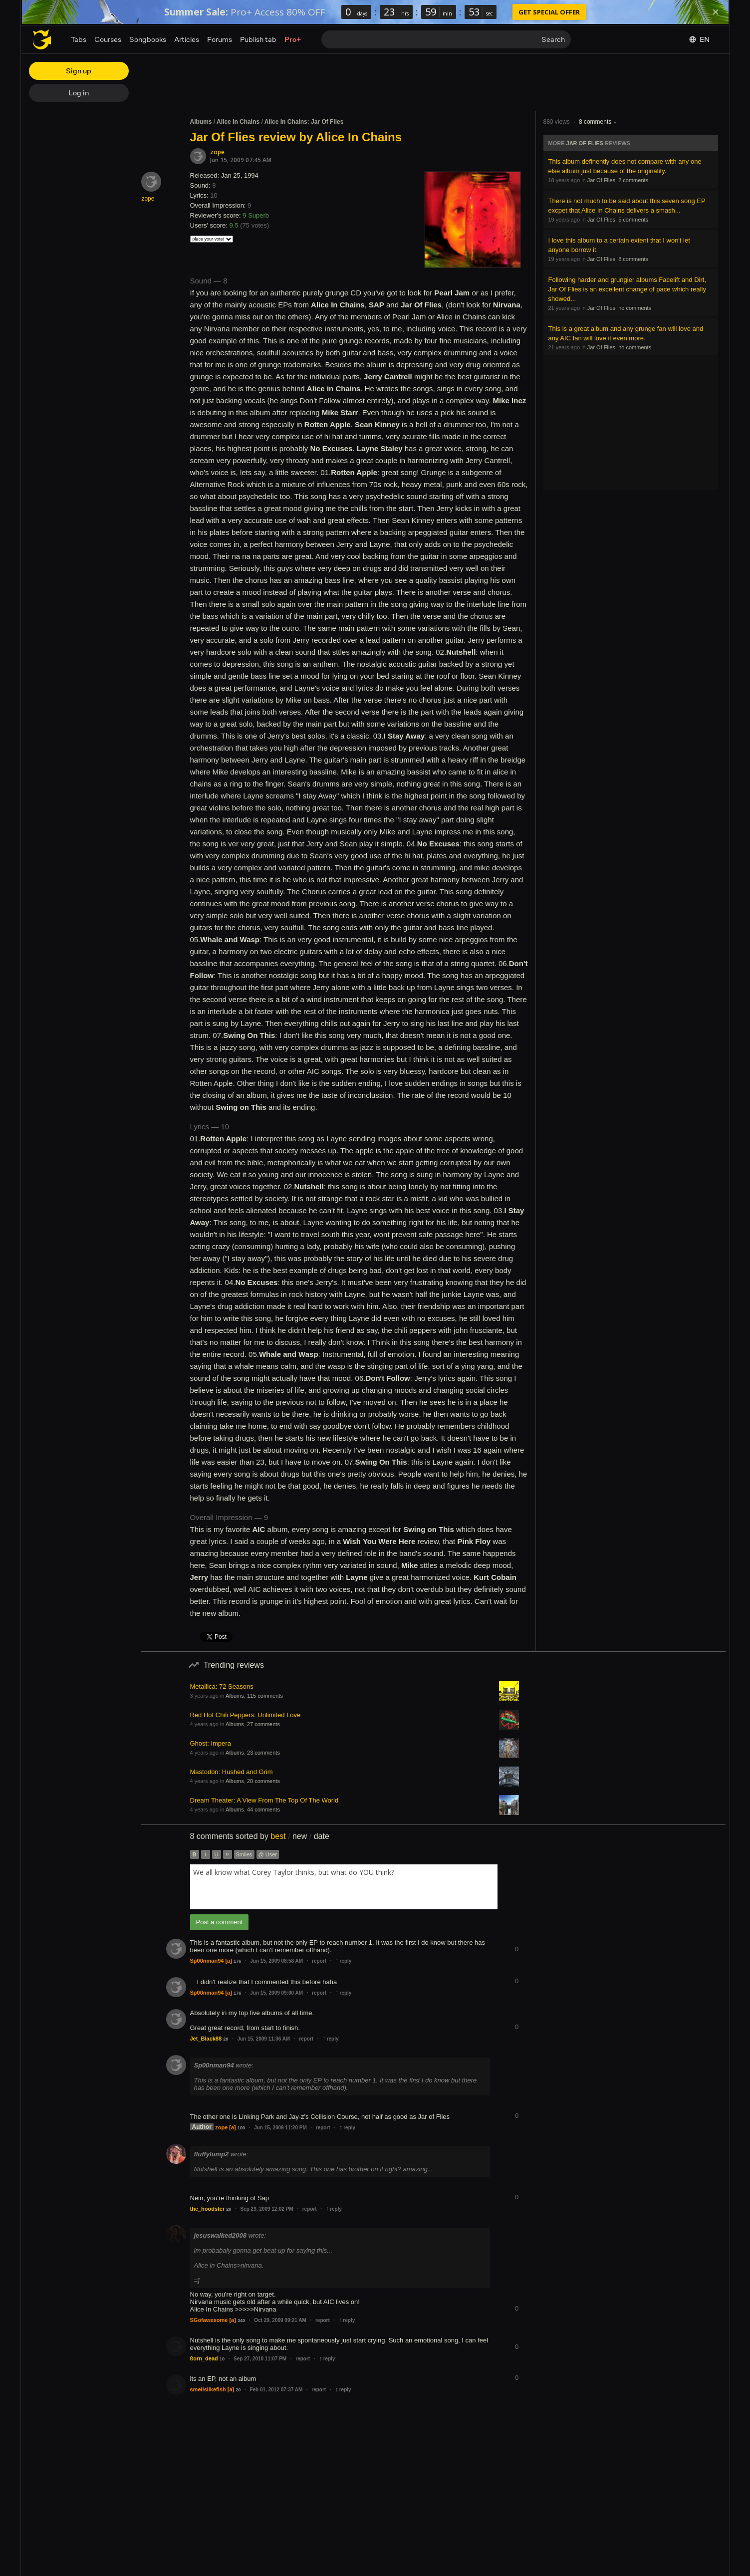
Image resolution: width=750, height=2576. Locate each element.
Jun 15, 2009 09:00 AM (276, 1993)
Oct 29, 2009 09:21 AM (280, 2320)
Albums (201, 121)
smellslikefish (208, 2389)
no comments (634, 308)
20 (225, 2039)
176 (237, 1961)
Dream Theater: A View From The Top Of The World (264, 1800)
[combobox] (344, 1886)
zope (217, 152)
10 (222, 2358)
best (277, 1836)
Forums (219, 39)
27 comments (263, 1724)
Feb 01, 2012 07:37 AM (276, 2389)
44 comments (263, 1809)
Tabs (78, 39)
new (299, 1836)
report (319, 1961)
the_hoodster (207, 2209)
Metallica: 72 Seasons (221, 1686)
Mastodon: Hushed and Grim (231, 1772)
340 (241, 2320)
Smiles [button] (244, 1854)
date (321, 1836)
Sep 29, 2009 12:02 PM (266, 2209)
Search (553, 39)
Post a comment (219, 1922)
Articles (186, 39)
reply (343, 1961)
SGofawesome (209, 2320)
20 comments (263, 1781)
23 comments (263, 1753)
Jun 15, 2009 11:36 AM (263, 2039)
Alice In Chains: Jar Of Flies (304, 121)
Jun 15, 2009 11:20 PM (280, 2127)
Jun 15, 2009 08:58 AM (276, 1961)
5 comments (633, 220)
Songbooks (147, 39)
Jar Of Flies (585, 143)
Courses (107, 39)
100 (241, 2127)
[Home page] (42, 39)
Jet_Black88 (206, 2039)
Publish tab (258, 39)
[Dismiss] (716, 12)
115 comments (265, 1696)
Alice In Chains (238, 121)
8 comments (595, 121)
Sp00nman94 (207, 1961)
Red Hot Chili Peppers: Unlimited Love (245, 1715)
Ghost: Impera (210, 1743)
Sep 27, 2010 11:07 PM (260, 2358)
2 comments (633, 180)
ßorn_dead (204, 2358)
